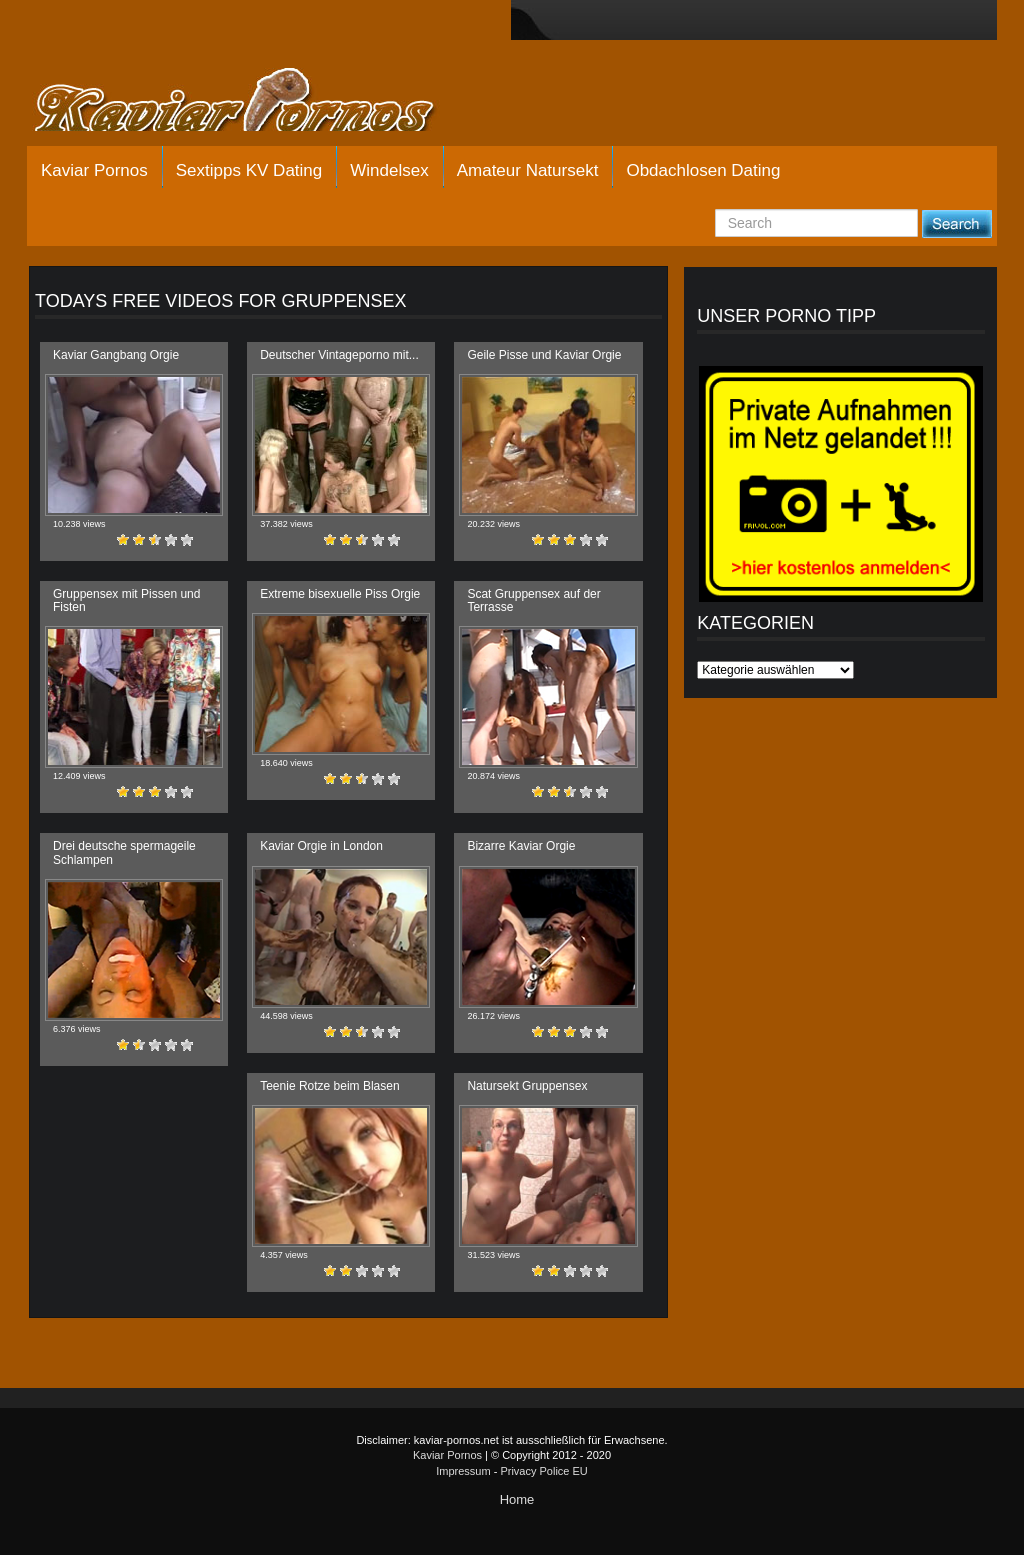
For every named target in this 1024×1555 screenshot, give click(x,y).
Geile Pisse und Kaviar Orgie (544, 355)
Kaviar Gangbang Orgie (116, 355)
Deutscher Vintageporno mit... (339, 355)
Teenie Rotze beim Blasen (329, 1086)
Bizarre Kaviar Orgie (521, 846)
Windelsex (389, 170)
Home (517, 1499)
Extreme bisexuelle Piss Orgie (340, 594)
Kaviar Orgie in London (321, 846)
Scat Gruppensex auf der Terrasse (533, 600)
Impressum (463, 1471)
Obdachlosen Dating (703, 170)
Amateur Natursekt (528, 170)
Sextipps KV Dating (249, 170)
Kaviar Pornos (94, 170)
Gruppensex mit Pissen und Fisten (126, 600)
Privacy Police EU (543, 1471)
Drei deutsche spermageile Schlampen (124, 852)
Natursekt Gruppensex (527, 1086)
